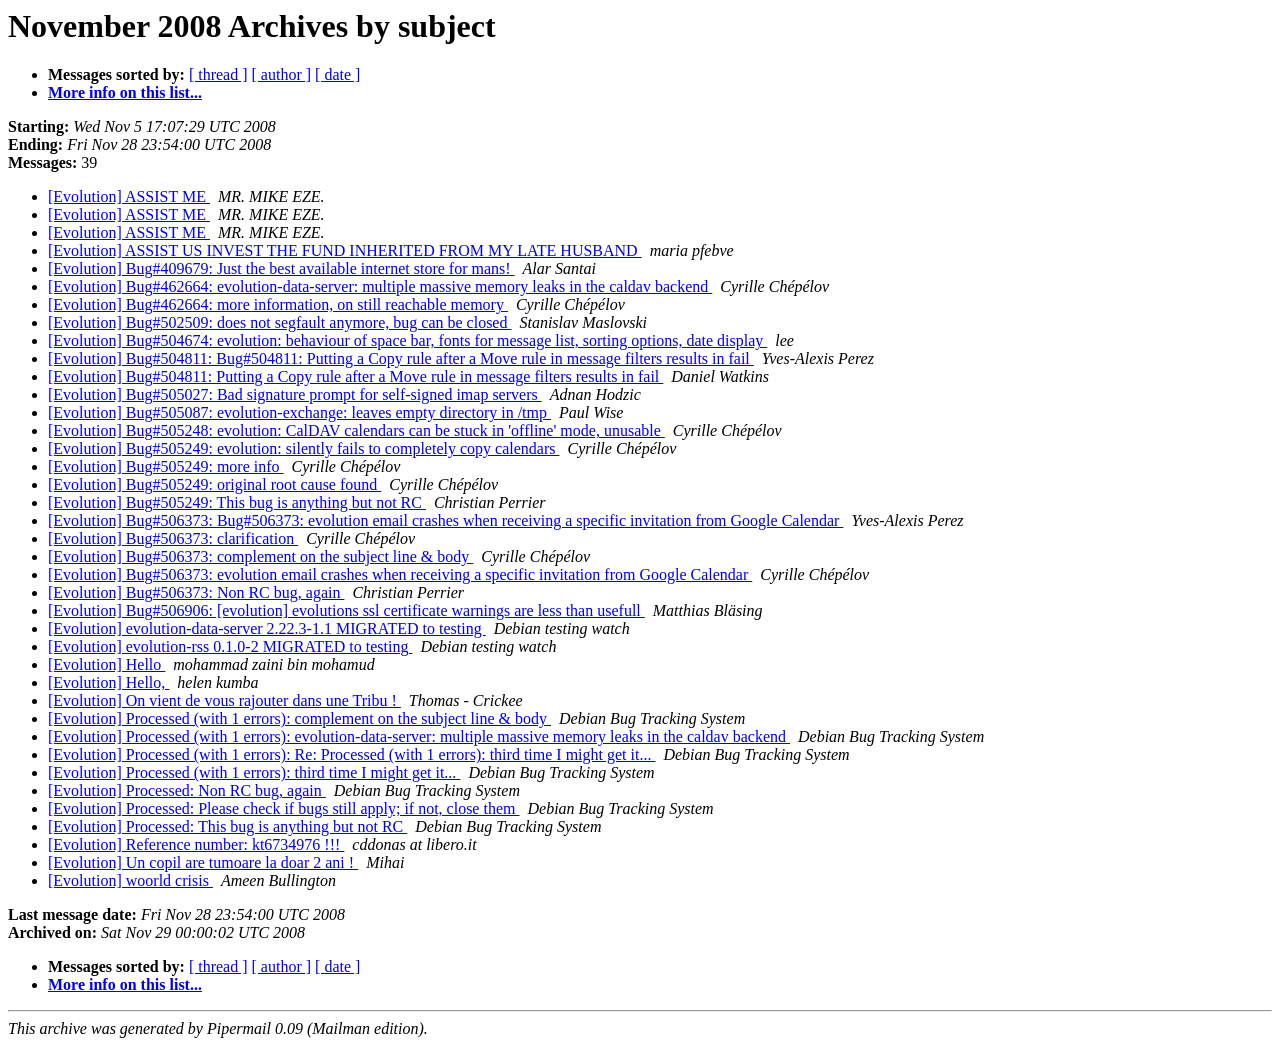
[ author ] (282, 74)
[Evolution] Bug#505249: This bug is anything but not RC (237, 502)
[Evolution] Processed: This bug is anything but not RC (227, 826)
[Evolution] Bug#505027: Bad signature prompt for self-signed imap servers (295, 394)
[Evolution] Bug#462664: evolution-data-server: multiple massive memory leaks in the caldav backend (380, 286)
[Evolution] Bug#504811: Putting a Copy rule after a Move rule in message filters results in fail (355, 376)
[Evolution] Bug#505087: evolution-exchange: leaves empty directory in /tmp (299, 412)
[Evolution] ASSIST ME (129, 196)
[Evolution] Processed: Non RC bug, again (187, 790)
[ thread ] (218, 74)
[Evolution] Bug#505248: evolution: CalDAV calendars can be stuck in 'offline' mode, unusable (356, 430)
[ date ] (337, 74)
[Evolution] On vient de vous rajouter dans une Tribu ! (224, 700)
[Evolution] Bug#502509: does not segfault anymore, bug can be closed (279, 322)
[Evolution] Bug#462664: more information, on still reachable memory (278, 304)
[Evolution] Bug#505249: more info (166, 466)
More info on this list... (125, 92)
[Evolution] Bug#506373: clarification (173, 538)
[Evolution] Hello (106, 664)
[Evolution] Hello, (108, 682)
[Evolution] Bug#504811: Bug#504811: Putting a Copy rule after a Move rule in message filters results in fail (401, 358)
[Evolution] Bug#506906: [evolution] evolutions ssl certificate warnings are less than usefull (346, 610)
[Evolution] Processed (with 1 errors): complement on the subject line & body (299, 718)
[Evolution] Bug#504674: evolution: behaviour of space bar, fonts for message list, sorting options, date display (407, 340)
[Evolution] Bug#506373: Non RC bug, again (196, 592)
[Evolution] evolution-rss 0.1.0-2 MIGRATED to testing (230, 646)
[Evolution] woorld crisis (130, 880)
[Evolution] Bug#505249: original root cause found (214, 484)
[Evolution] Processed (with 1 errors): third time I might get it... (254, 772)
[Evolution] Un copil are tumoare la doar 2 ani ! (203, 862)
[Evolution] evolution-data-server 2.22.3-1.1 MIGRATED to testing (267, 628)
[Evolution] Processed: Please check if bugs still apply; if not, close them (283, 808)
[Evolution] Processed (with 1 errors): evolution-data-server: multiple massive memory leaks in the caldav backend (419, 736)
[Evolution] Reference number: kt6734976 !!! (196, 844)
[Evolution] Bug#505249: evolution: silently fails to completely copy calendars (303, 448)
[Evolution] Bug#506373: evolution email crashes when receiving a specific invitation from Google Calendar (400, 574)
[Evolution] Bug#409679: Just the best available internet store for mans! (281, 268)
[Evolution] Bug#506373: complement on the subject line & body (260, 556)
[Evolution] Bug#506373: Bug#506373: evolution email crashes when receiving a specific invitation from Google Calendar (445, 520)
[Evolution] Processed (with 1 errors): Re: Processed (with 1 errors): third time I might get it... (351, 754)
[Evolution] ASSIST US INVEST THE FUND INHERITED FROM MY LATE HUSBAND (345, 250)
